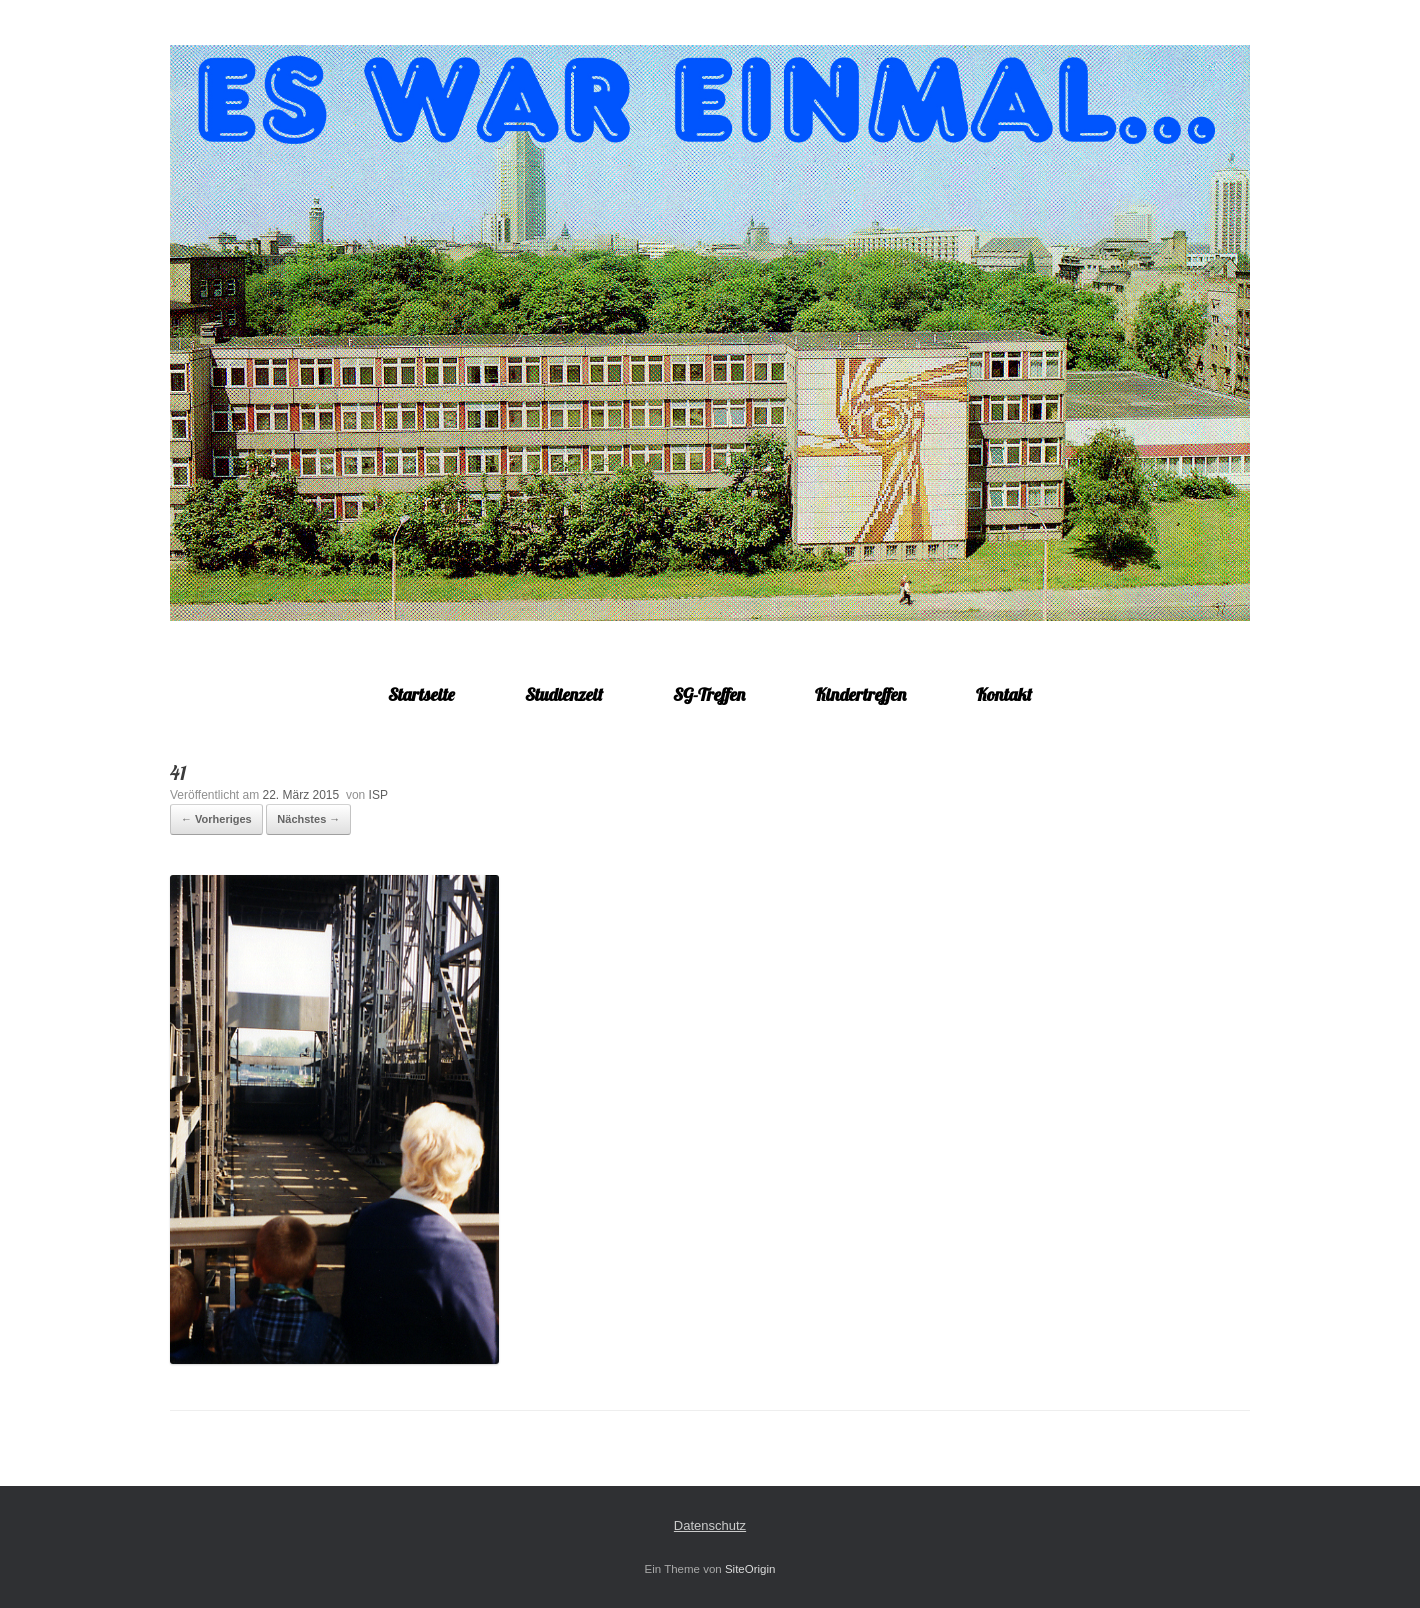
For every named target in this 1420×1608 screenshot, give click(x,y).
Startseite (421, 694)
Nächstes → (308, 819)
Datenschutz (710, 1525)
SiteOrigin (750, 1569)
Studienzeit (564, 694)
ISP (378, 795)
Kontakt (1004, 694)
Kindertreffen (860, 694)
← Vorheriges (216, 819)
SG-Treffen (709, 694)
